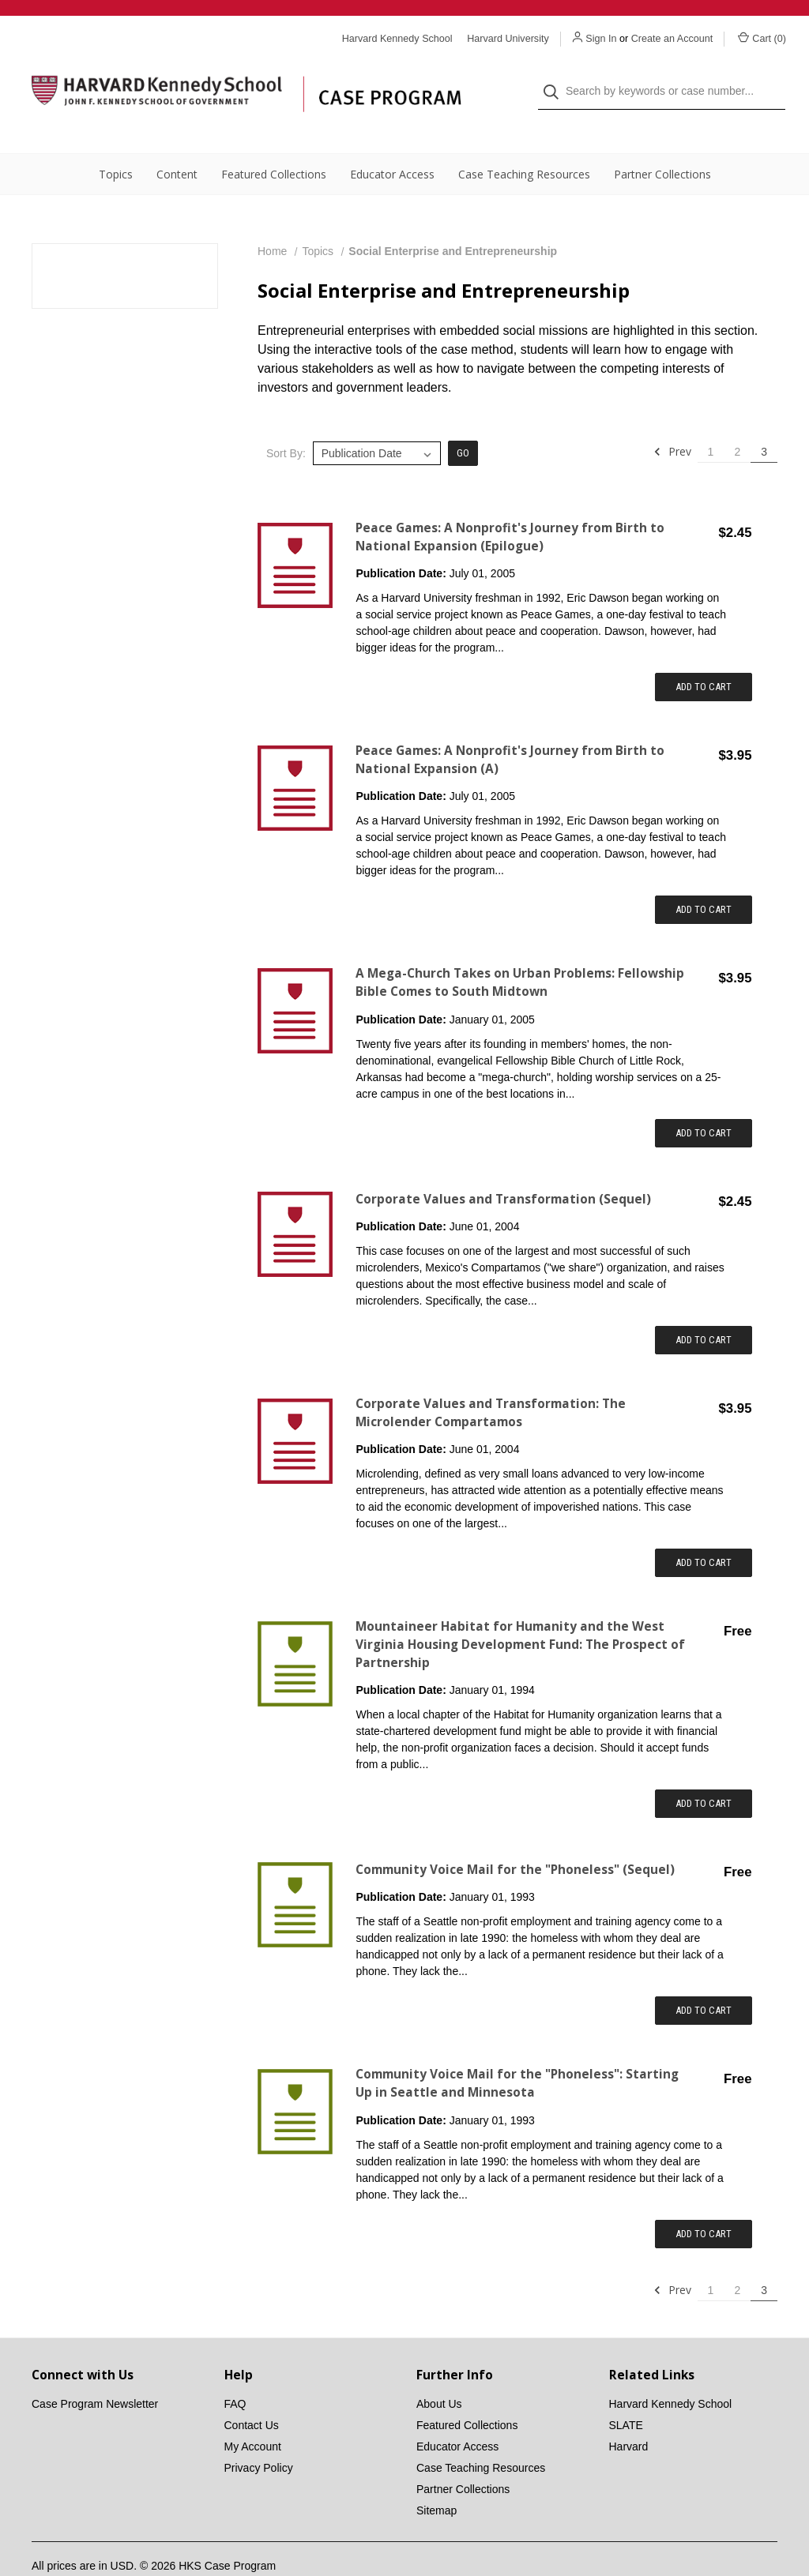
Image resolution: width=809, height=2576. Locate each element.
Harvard (629, 2415)
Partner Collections (662, 142)
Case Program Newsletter (95, 2372)
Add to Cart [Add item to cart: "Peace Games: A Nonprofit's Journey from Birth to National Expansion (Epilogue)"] (703, 655)
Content (177, 142)
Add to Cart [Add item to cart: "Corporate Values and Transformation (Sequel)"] (703, 1308)
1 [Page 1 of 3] (711, 420)
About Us (439, 2372)
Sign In (600, 38)
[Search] (556, 76)
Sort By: (286, 421)
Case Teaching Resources (524, 142)
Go (463, 421)
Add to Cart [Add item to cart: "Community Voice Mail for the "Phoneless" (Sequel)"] (703, 1979)
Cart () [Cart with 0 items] (762, 38)
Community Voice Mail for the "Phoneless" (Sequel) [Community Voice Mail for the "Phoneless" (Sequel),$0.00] (515, 1838)
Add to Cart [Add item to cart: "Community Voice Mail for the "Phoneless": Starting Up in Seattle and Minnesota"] (703, 2202)
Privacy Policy (258, 2436)
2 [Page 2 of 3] (737, 420)
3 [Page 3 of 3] (764, 420)
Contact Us (251, 2393)
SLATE (626, 2393)
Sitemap (436, 2479)
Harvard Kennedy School (670, 2372)
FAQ (235, 2372)
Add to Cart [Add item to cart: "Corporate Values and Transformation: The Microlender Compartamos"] (703, 1531)
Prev (672, 420)
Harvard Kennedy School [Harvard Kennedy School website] (397, 38)
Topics (116, 142)
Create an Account (672, 38)
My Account (252, 2415)
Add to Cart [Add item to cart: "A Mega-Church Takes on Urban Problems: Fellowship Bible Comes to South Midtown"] (703, 1101)
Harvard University (508, 38)
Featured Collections (273, 142)
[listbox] (377, 422)
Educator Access (392, 142)
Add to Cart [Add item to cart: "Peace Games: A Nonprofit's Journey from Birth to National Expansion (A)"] (703, 878)
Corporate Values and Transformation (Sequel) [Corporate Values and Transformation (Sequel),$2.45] (503, 1167)
